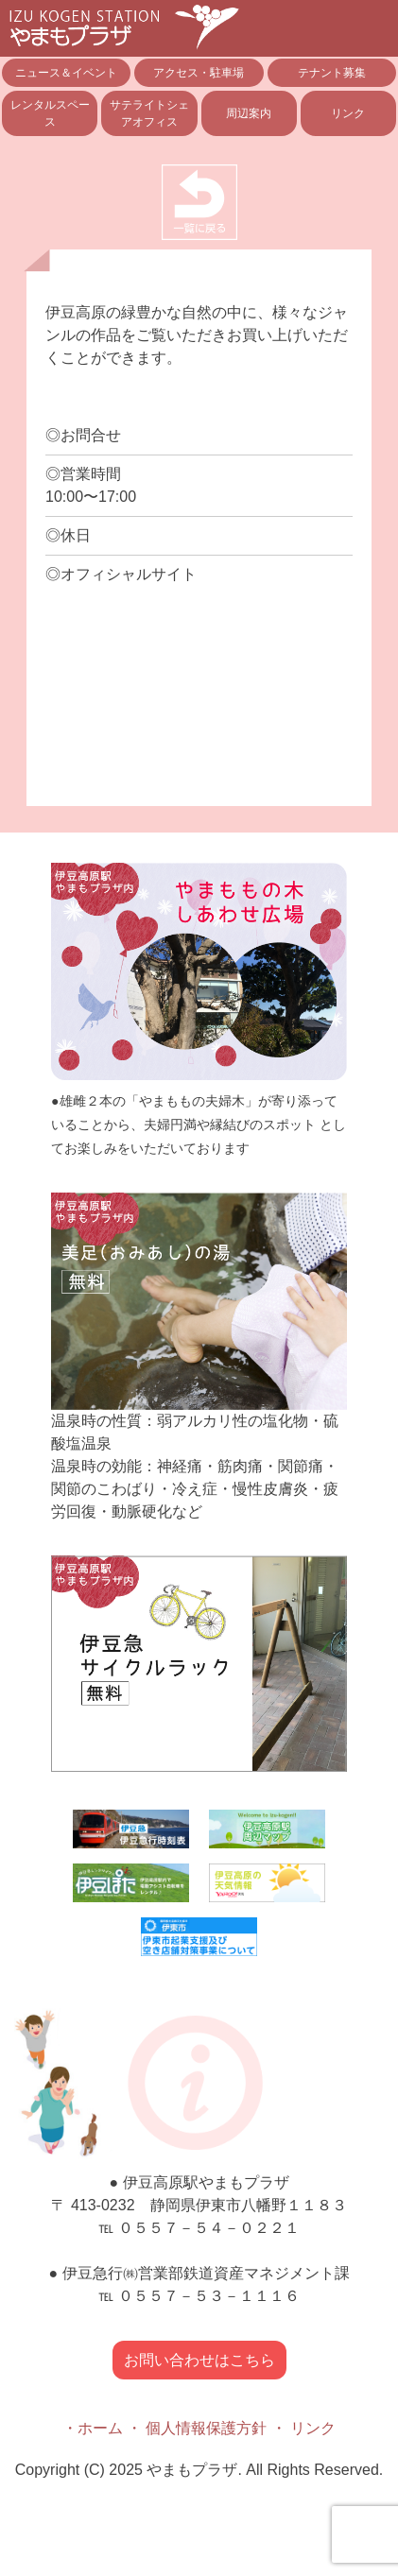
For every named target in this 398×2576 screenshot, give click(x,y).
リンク (348, 113)
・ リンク (303, 2428)
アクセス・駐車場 (198, 72)
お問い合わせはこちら (199, 2360)
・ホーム (92, 2428)
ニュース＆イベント (66, 72)
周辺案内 (248, 113)
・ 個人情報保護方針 (197, 2428)
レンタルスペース (50, 113)
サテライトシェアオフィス (149, 113)
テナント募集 (332, 72)
